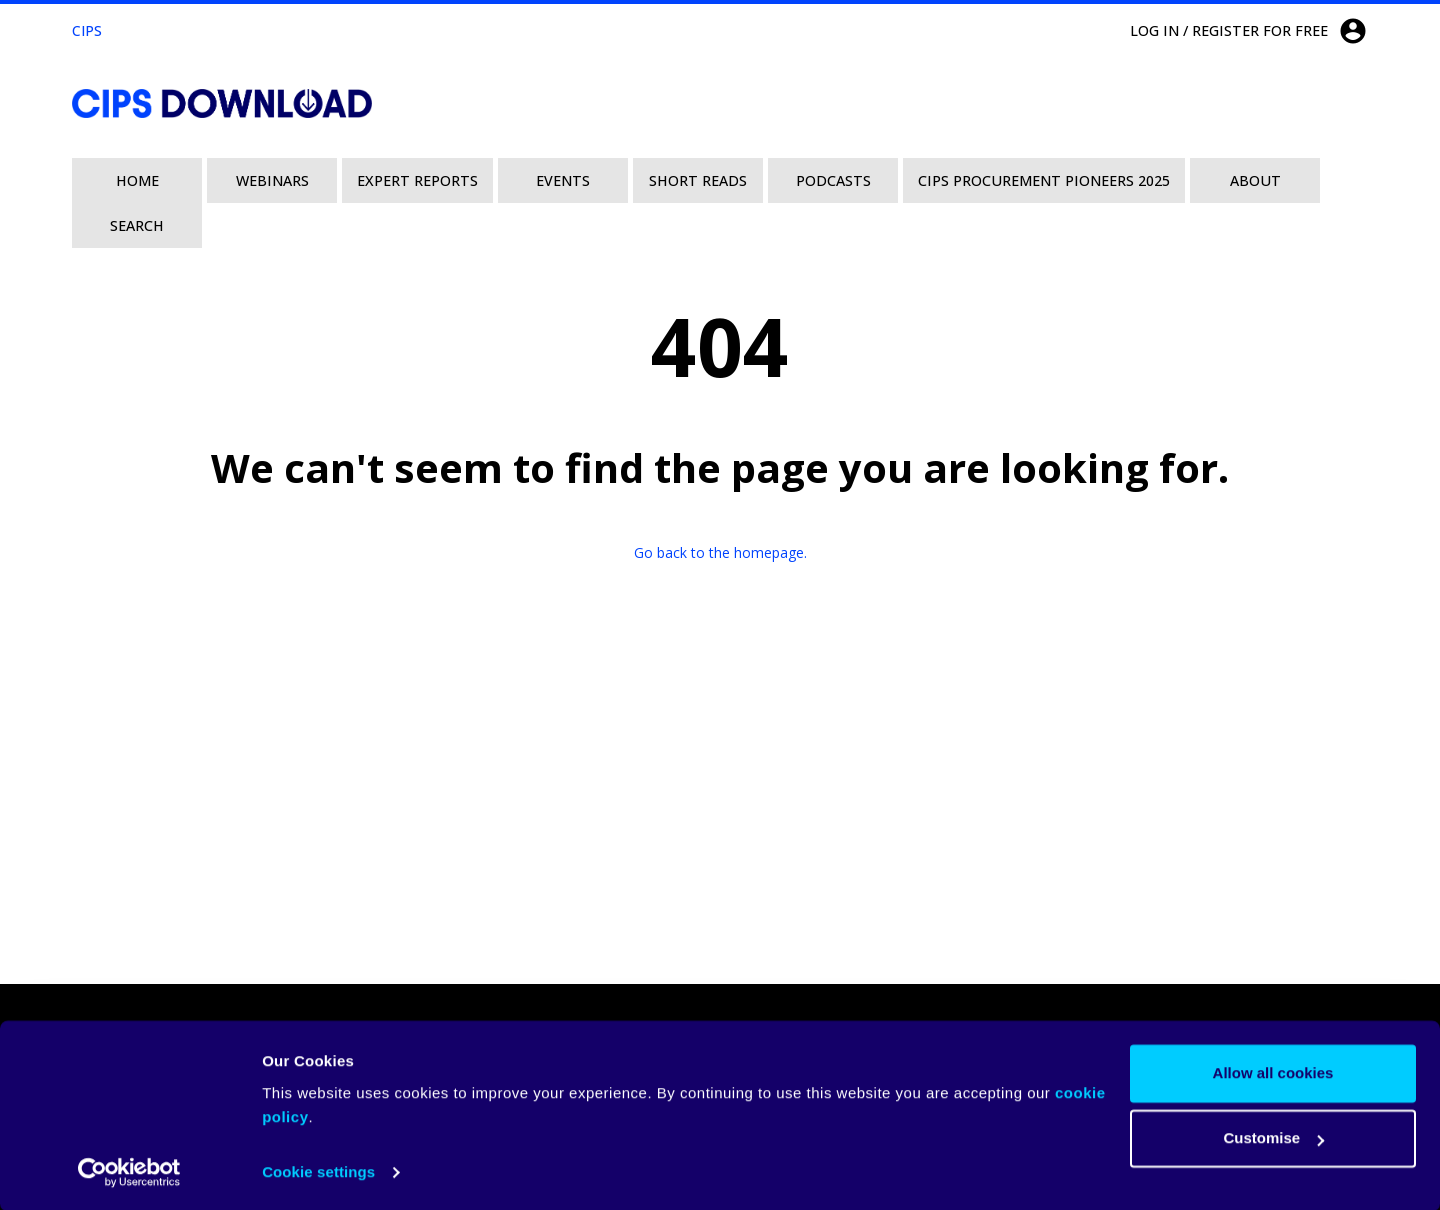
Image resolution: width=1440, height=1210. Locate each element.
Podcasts (833, 180)
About (1255, 180)
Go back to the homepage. (720, 552)
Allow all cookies (1273, 1071)
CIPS (87, 30)
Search (137, 225)
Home (137, 180)
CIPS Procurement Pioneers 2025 (1044, 180)
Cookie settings (318, 1170)
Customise (1273, 1136)
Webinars (272, 180)
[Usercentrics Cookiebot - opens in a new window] (129, 1171)
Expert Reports (417, 180)
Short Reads (698, 180)
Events (563, 180)
